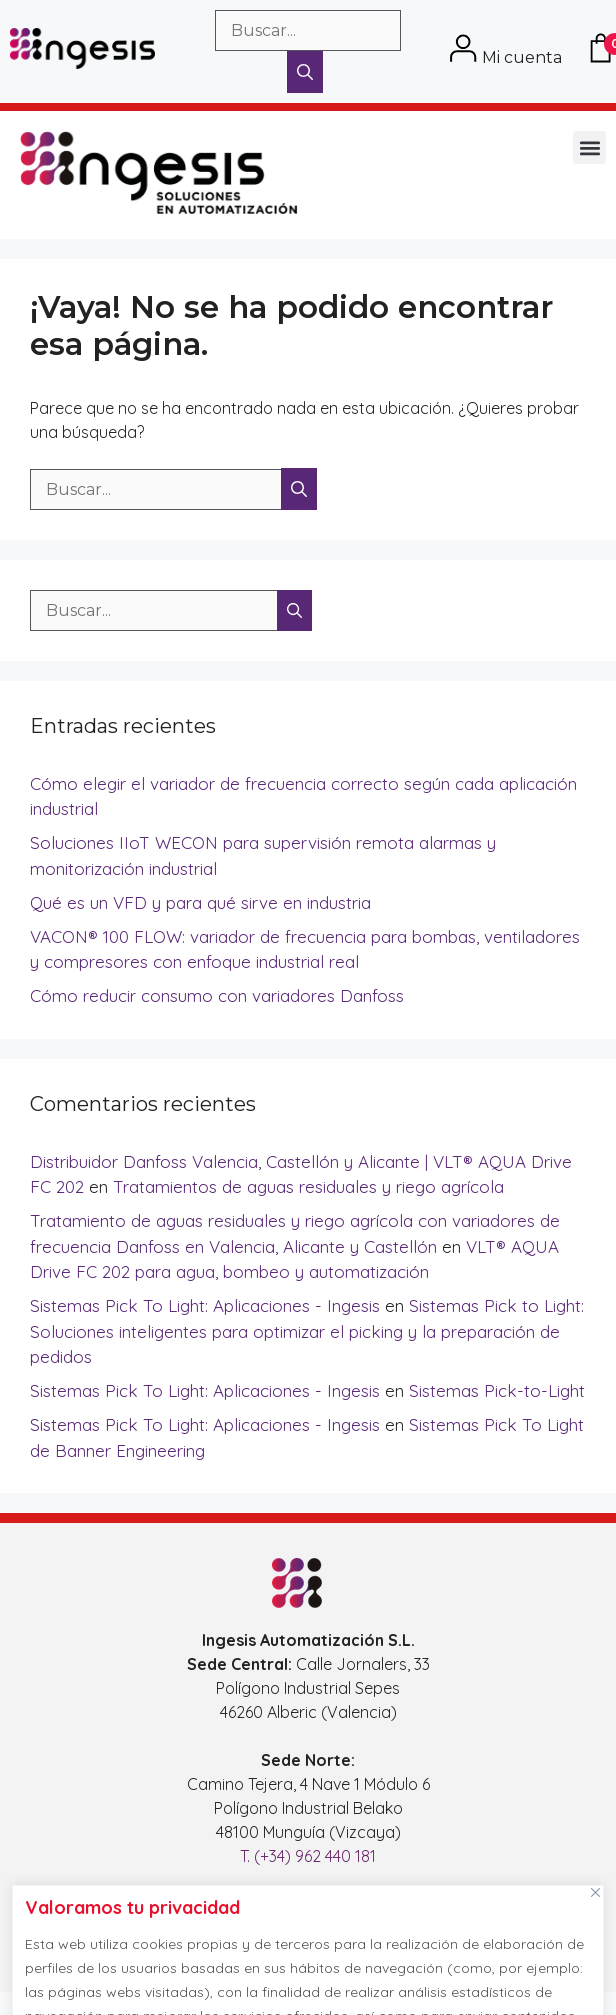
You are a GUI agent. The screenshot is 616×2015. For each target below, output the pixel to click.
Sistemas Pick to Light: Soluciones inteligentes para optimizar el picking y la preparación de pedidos (307, 1331)
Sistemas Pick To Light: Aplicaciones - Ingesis (205, 1305)
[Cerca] (595, 1892)
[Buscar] (305, 72)
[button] (589, 147)
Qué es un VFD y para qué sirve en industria (200, 902)
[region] (308, 1945)
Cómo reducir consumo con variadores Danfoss (217, 995)
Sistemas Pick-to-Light (497, 1390)
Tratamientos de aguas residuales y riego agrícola (308, 1186)
